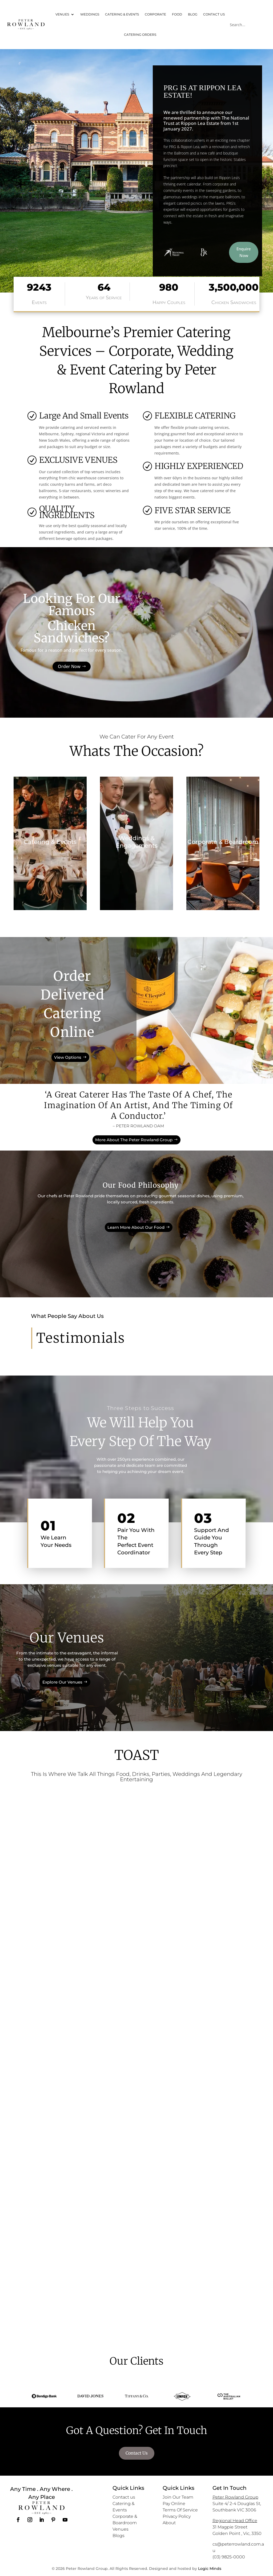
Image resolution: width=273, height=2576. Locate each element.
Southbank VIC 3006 (234, 2509)
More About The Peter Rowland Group (133, 1139)
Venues (121, 2529)
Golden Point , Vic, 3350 (237, 2533)
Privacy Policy (177, 2516)
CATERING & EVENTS (122, 14)
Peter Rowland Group (235, 2497)
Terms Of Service (180, 2509)
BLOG (192, 14)
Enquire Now (243, 252)
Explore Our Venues (62, 1680)
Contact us (124, 2497)
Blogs (119, 2535)
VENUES (62, 14)
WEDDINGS (89, 14)
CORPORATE (155, 14)
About (169, 2522)
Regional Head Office (234, 2520)
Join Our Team (178, 2497)
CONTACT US (214, 14)
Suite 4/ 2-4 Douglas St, (236, 2503)
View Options (67, 1053)
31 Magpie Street (229, 2527)
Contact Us (137, 2453)
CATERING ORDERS (140, 35)
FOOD (177, 14)
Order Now (69, 666)
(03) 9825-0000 (228, 2556)
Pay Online (174, 2503)
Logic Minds (209, 2568)
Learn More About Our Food (135, 1220)
